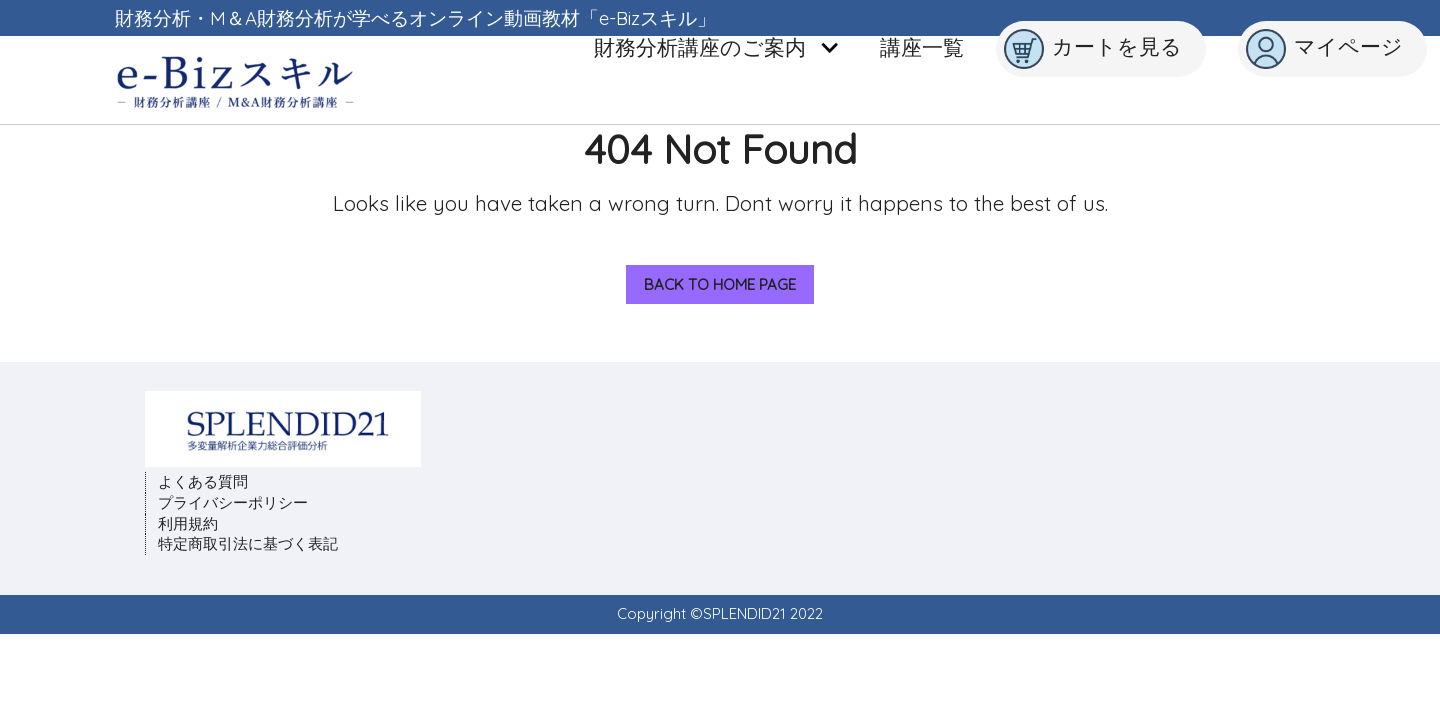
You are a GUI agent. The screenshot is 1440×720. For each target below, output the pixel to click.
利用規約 (188, 523)
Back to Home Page (711, 279)
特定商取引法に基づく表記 (248, 543)
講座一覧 (922, 47)
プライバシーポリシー (233, 502)
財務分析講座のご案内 (717, 47)
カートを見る (1093, 49)
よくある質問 (203, 481)
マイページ (1324, 49)
